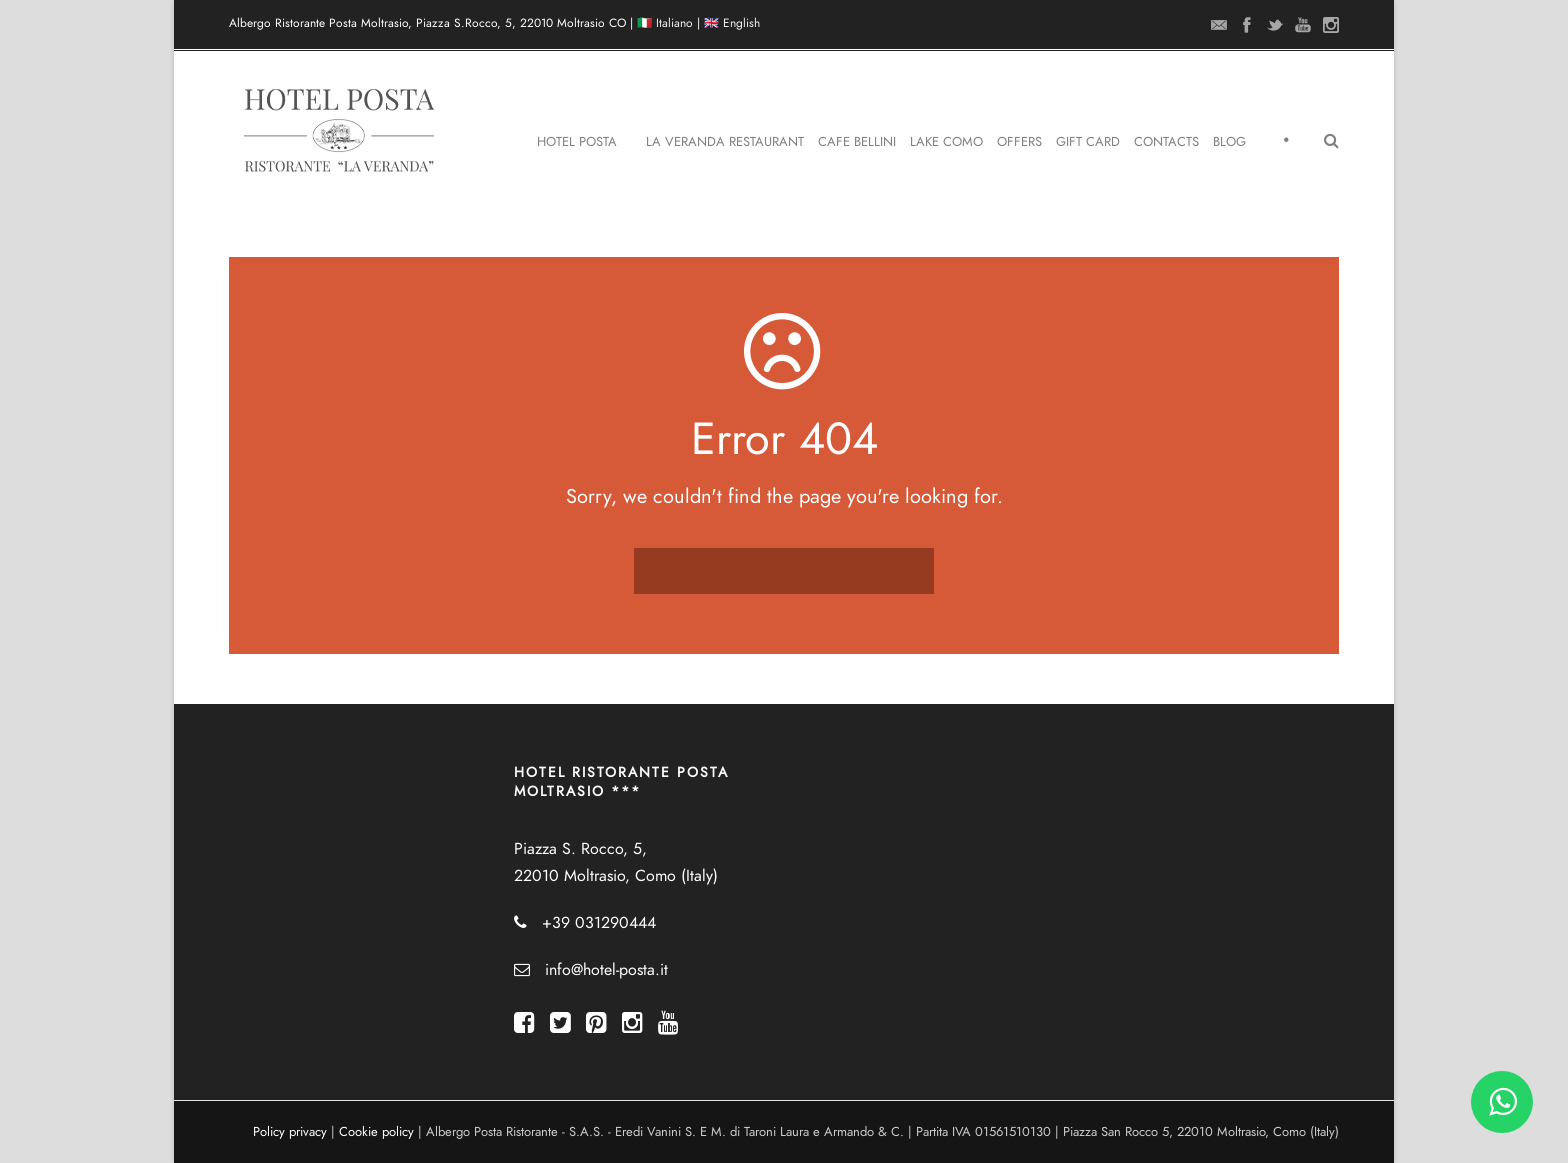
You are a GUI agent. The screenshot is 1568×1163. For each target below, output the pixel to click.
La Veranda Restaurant (725, 142)
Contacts (1166, 142)
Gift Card (1088, 142)
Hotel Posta (577, 142)
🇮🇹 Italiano (665, 23)
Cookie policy (376, 1132)
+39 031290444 (599, 923)
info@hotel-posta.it (606, 970)
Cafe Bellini (857, 142)
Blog (1229, 142)
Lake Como (946, 142)
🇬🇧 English (732, 23)
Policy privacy (290, 1132)
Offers (1019, 142)
